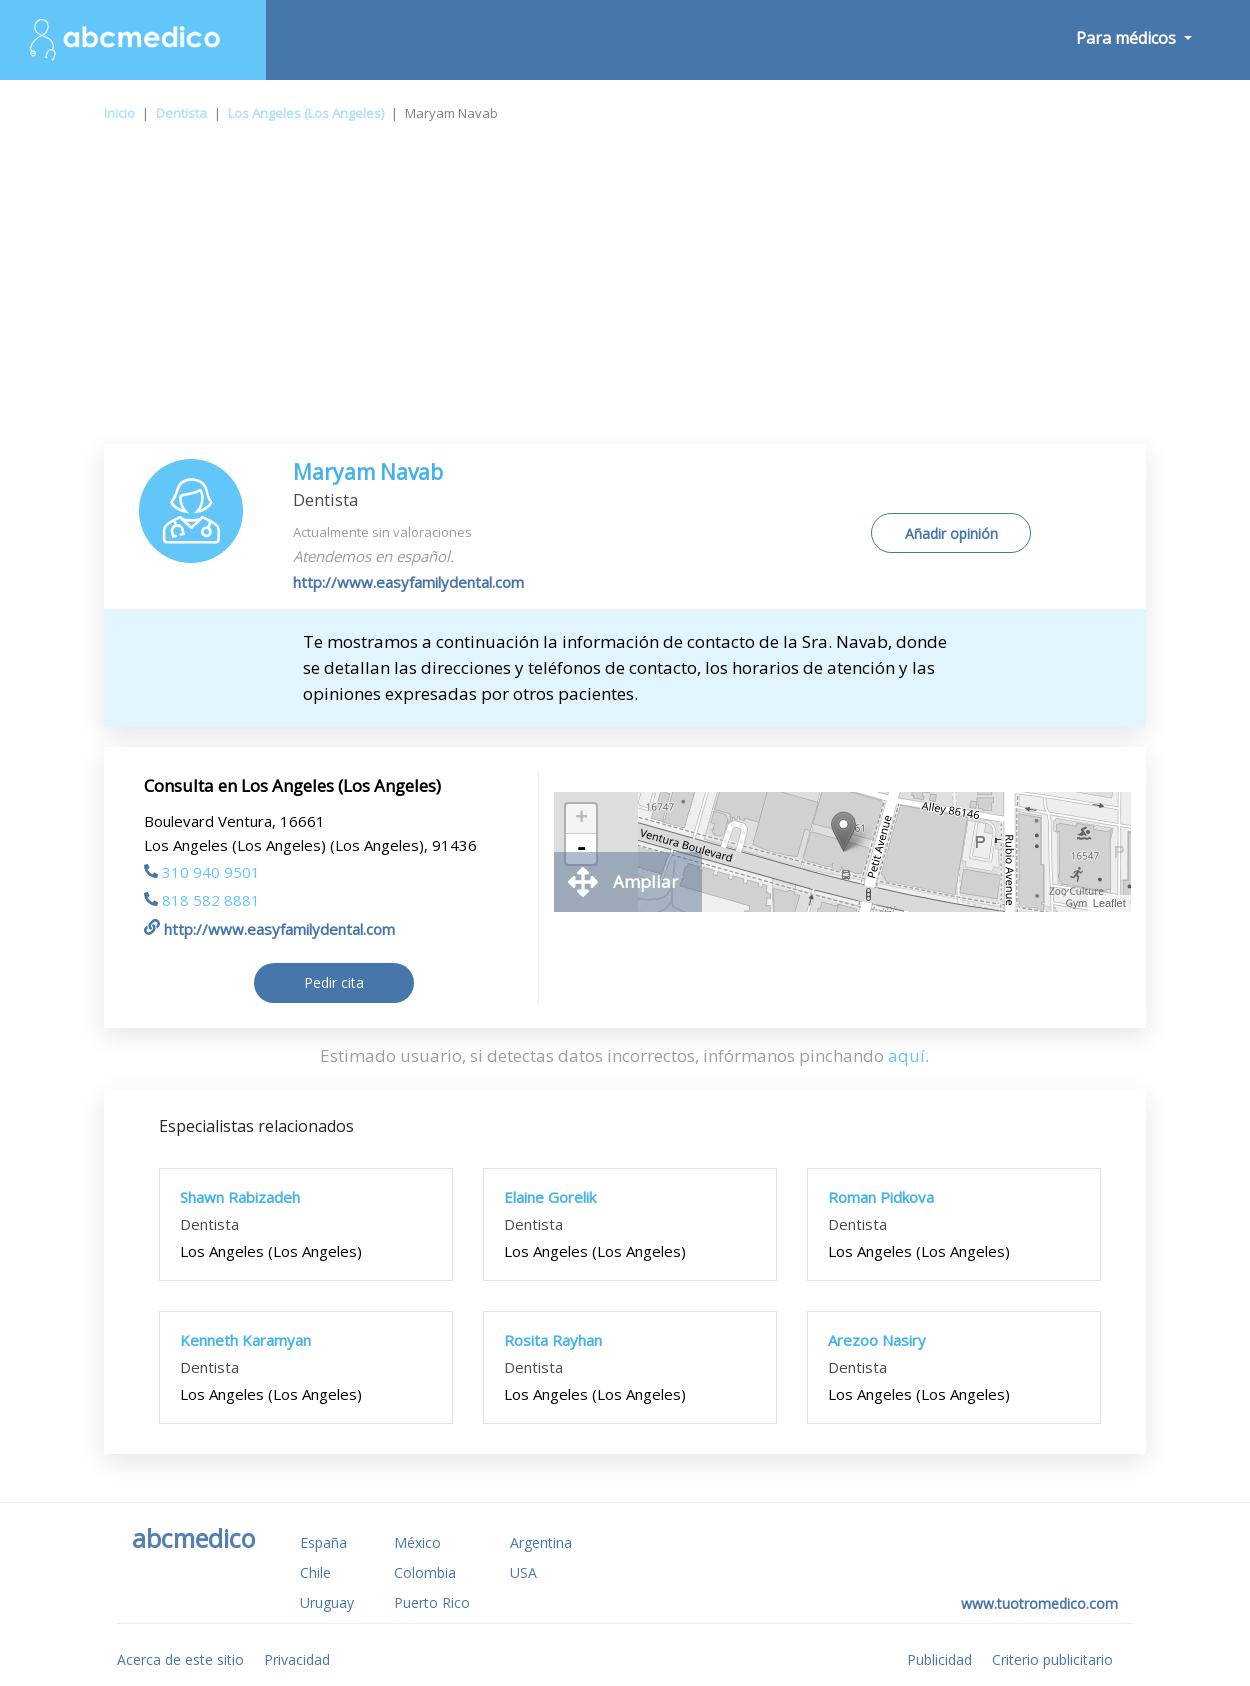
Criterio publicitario (1052, 1659)
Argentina (541, 1542)
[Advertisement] (625, 294)
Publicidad (939, 1659)
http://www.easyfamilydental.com (408, 582)
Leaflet (1109, 903)
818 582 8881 (202, 900)
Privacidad (297, 1659)
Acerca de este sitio (180, 1659)
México (417, 1542)
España (323, 1542)
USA (523, 1572)
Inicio (119, 113)
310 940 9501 (202, 872)
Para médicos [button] (1128, 38)
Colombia (425, 1572)
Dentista (181, 113)
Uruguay (327, 1602)
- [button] (581, 849)
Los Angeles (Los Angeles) (306, 113)
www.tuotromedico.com (1039, 1603)
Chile (315, 1572)
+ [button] (581, 819)
